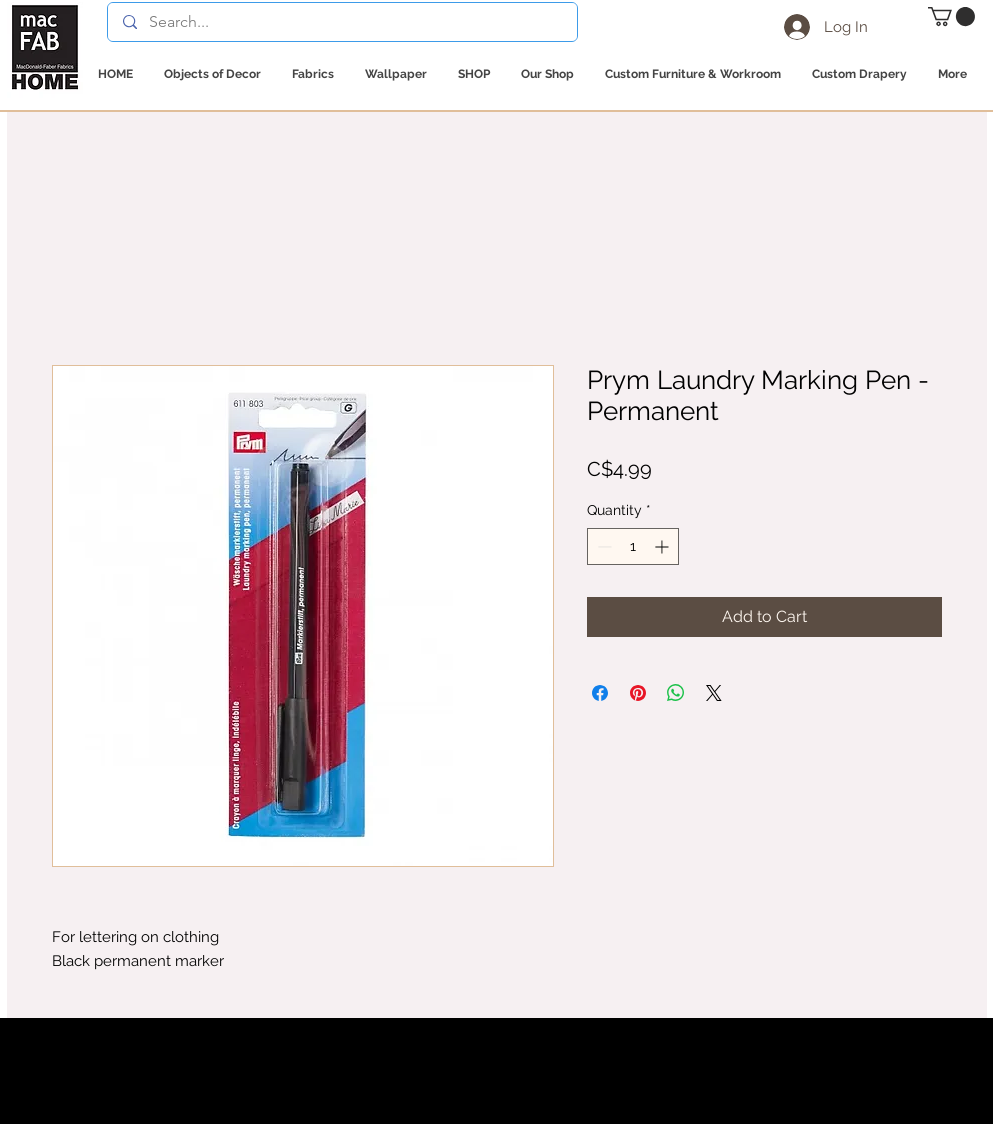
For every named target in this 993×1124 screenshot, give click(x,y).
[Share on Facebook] (600, 693)
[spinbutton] (633, 546)
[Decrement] (602, 546)
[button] (951, 16)
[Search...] (342, 22)
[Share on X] (714, 693)
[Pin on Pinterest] (638, 693)
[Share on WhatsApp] (676, 693)
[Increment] (663, 546)
